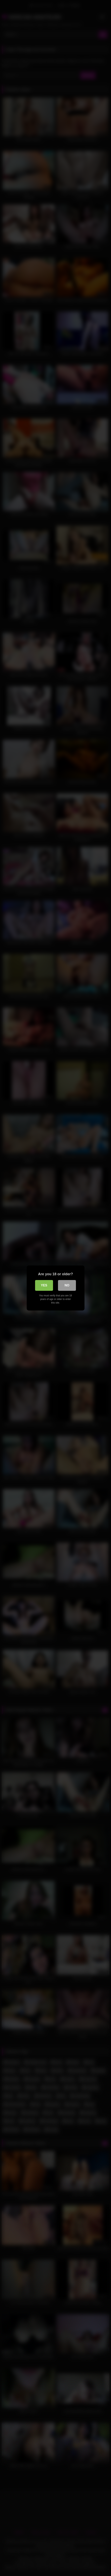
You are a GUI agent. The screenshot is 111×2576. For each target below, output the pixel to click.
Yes (44, 1285)
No (67, 1285)
